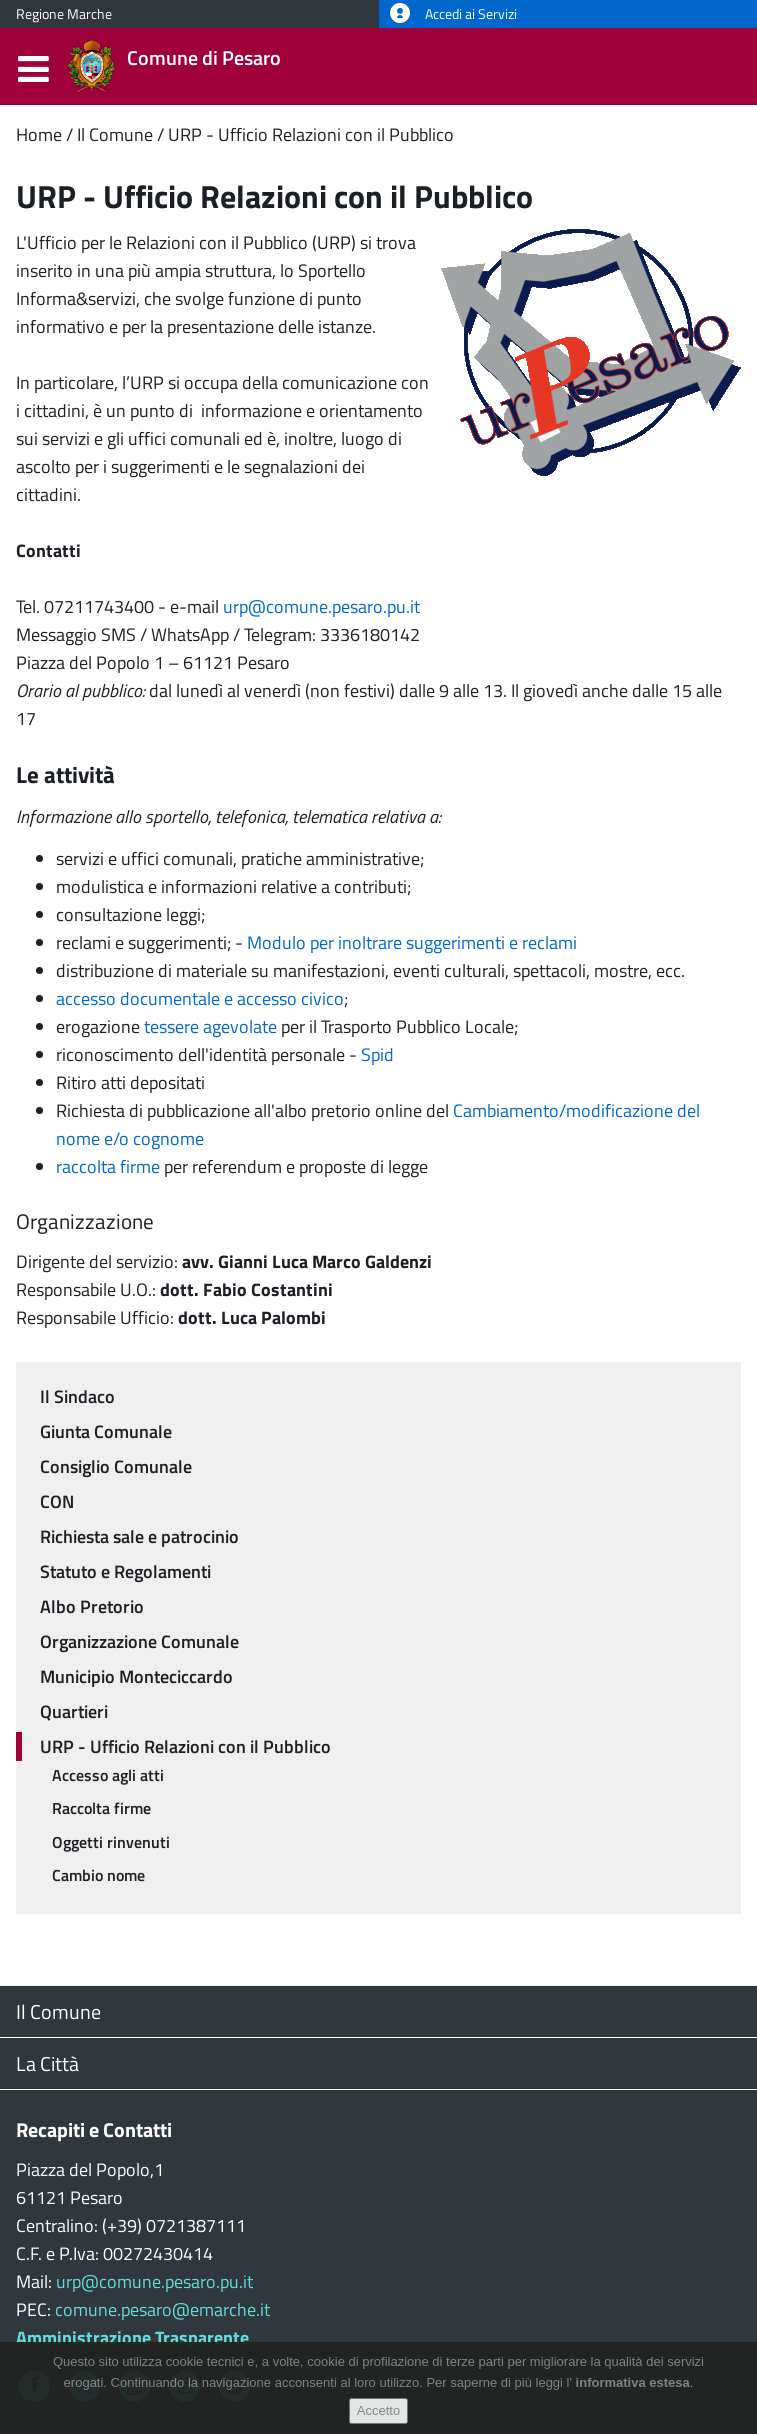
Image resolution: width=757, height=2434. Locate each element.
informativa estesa (633, 2391)
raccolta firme (108, 1166)
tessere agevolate (210, 1026)
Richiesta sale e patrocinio (139, 1536)
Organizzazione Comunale (139, 1641)
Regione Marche (64, 14)
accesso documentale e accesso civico (200, 998)
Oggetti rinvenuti (111, 1842)
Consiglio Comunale (116, 1466)
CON (57, 1501)
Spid (377, 1054)
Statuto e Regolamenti (125, 1571)
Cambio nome (98, 1875)
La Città (47, 2063)
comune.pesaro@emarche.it (162, 2309)
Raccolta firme (101, 1808)
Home (39, 134)
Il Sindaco (77, 1396)
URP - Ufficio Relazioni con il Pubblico (311, 134)
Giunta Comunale (106, 1431)
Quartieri (74, 1711)
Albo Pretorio (92, 1606)
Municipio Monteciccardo (136, 1676)
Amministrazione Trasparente (132, 2337)
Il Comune (115, 134)
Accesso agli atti (108, 1775)
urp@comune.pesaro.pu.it (321, 606)
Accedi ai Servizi (453, 14)
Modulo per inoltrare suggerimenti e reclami (412, 942)
